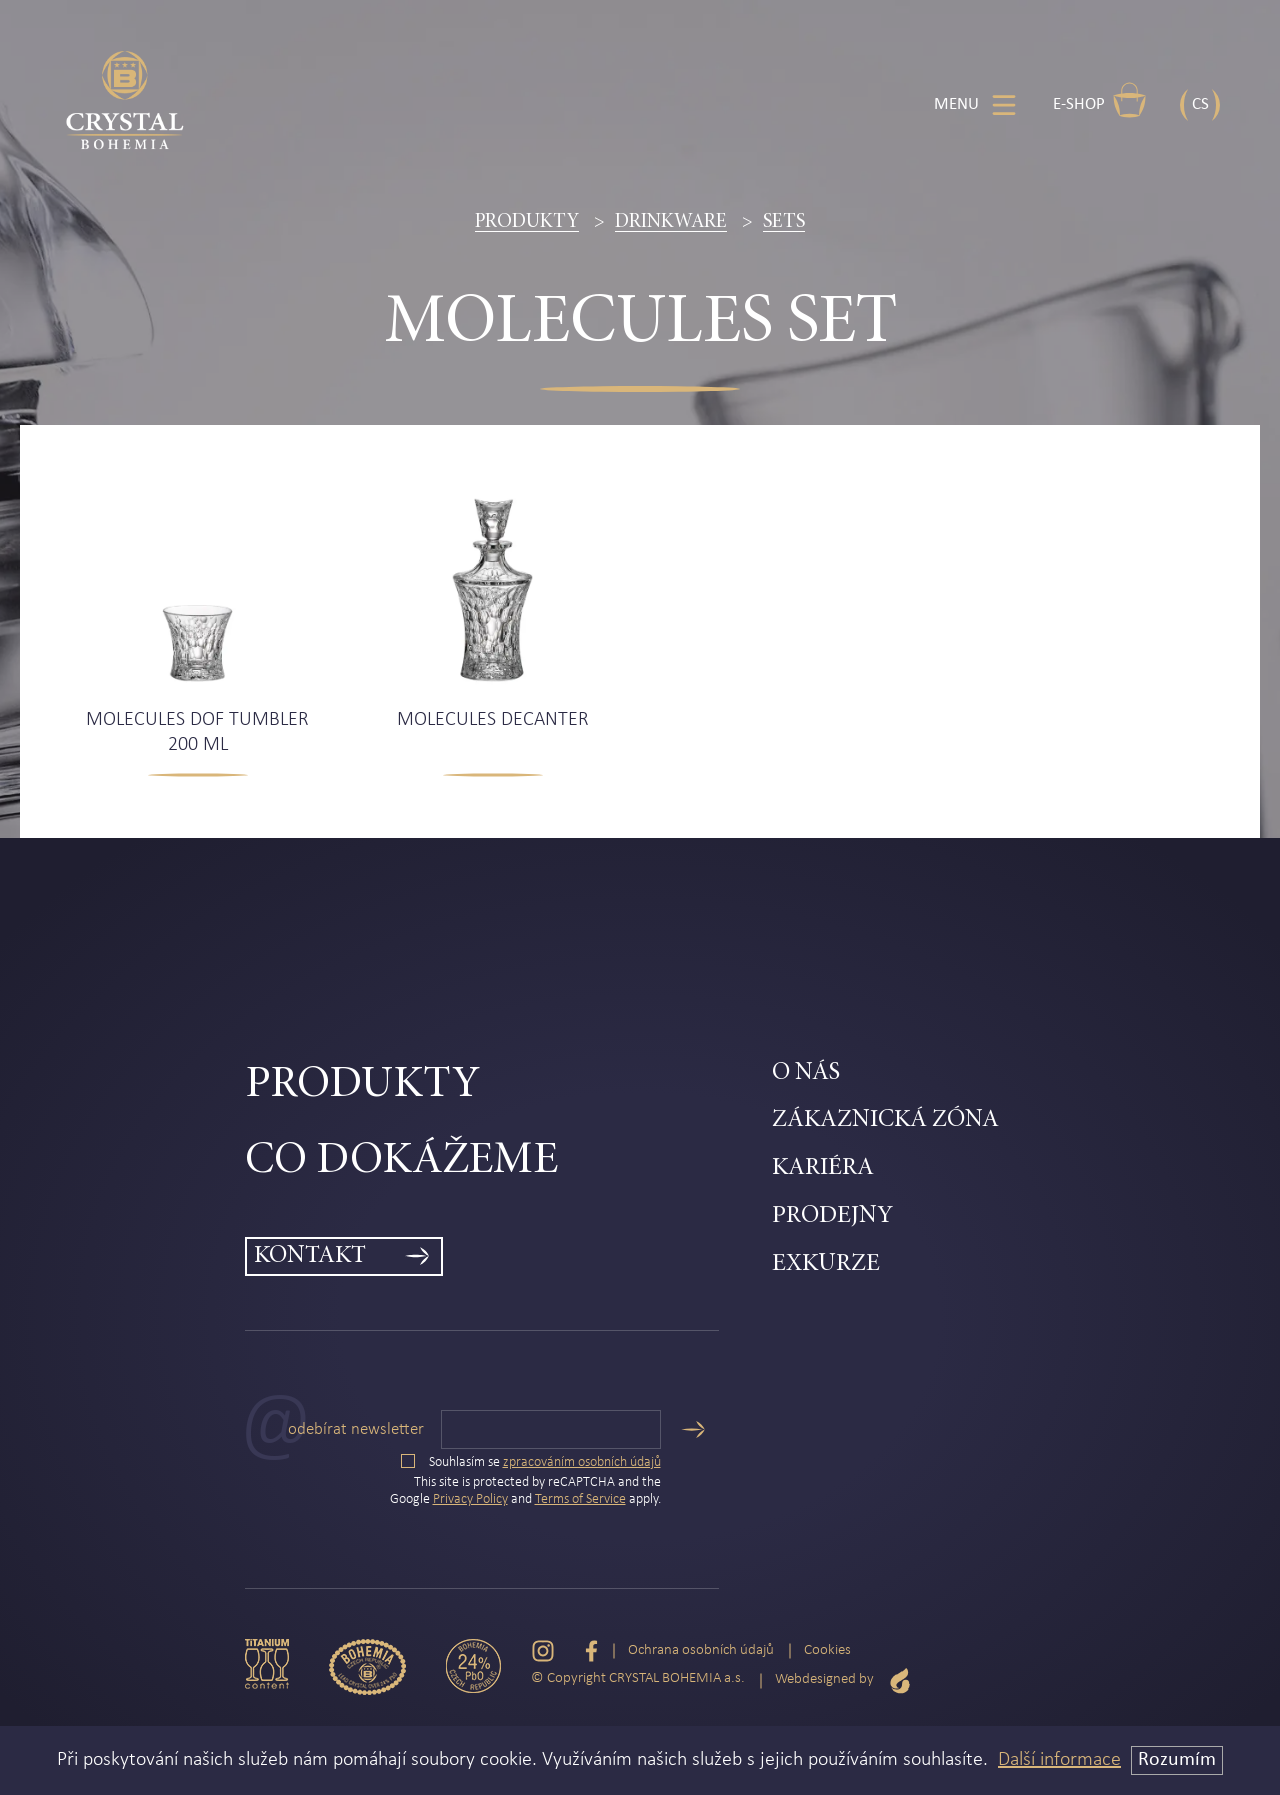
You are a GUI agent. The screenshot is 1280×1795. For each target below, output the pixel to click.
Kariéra (823, 1168)
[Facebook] (591, 1651)
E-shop (1100, 100)
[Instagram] (543, 1651)
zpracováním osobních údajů (582, 1462)
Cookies (827, 1650)
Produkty (527, 222)
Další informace (1059, 1760)
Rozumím (1177, 1760)
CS (1200, 104)
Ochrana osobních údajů (701, 1650)
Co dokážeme (401, 1161)
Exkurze (826, 1264)
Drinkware (671, 222)
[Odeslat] (693, 1429)
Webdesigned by (843, 1680)
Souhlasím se (531, 1462)
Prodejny (832, 1216)
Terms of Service (580, 1499)
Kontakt (310, 1256)
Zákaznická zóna (885, 1120)
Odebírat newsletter (356, 1429)
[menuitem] (508, 1086)
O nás (806, 1073)
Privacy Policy (470, 1499)
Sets (784, 222)
